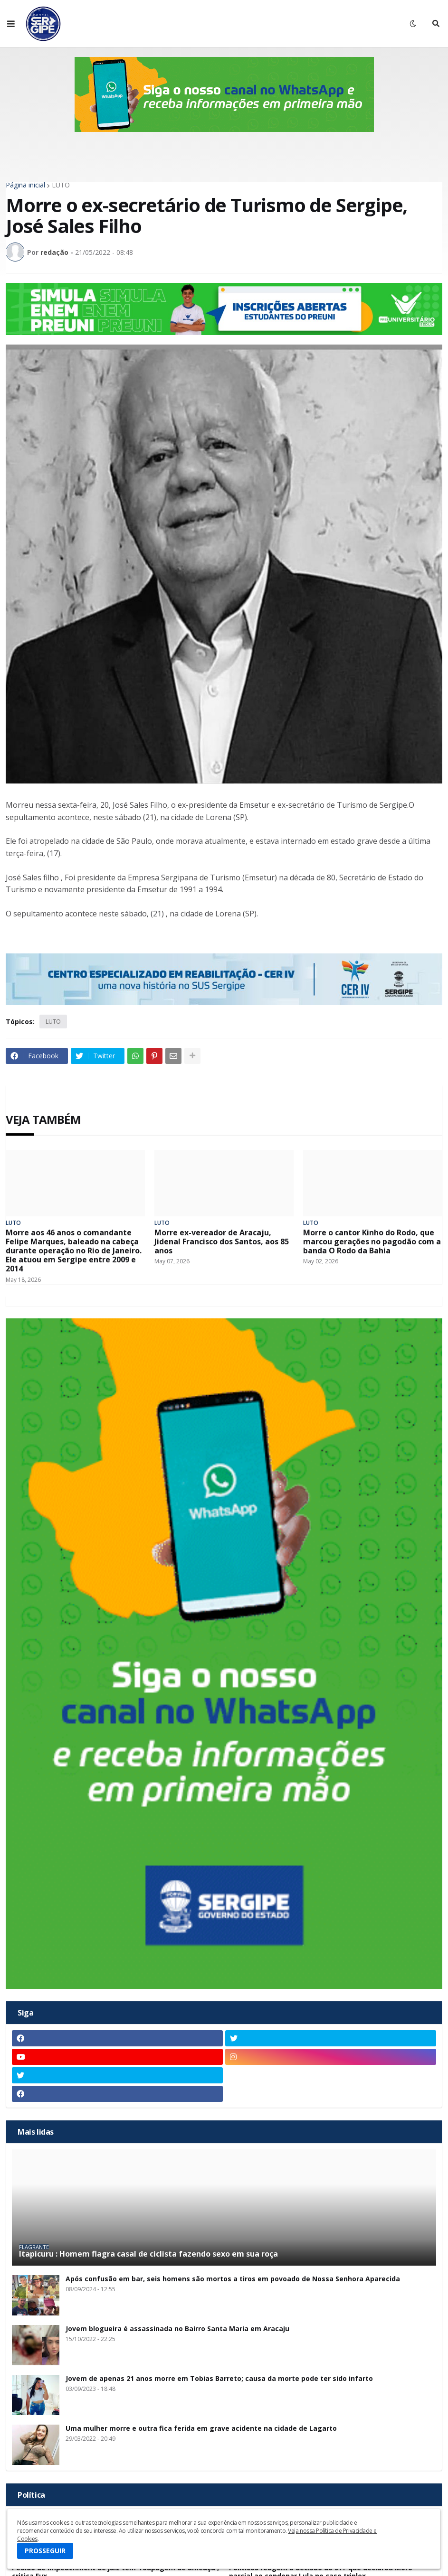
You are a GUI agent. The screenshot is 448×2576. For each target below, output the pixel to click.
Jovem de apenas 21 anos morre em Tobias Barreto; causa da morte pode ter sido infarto (219, 2379)
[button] (11, 24)
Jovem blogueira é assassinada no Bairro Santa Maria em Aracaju (177, 2329)
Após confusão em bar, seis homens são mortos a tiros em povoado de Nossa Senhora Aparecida (233, 2279)
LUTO (61, 185)
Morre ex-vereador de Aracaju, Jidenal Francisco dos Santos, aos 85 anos (221, 1242)
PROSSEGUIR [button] (45, 2550)
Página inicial (25, 185)
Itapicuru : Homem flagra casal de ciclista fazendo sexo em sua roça (148, 2254)
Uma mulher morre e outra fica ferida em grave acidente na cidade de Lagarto (201, 2429)
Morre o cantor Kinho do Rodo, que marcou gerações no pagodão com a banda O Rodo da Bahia (372, 1242)
